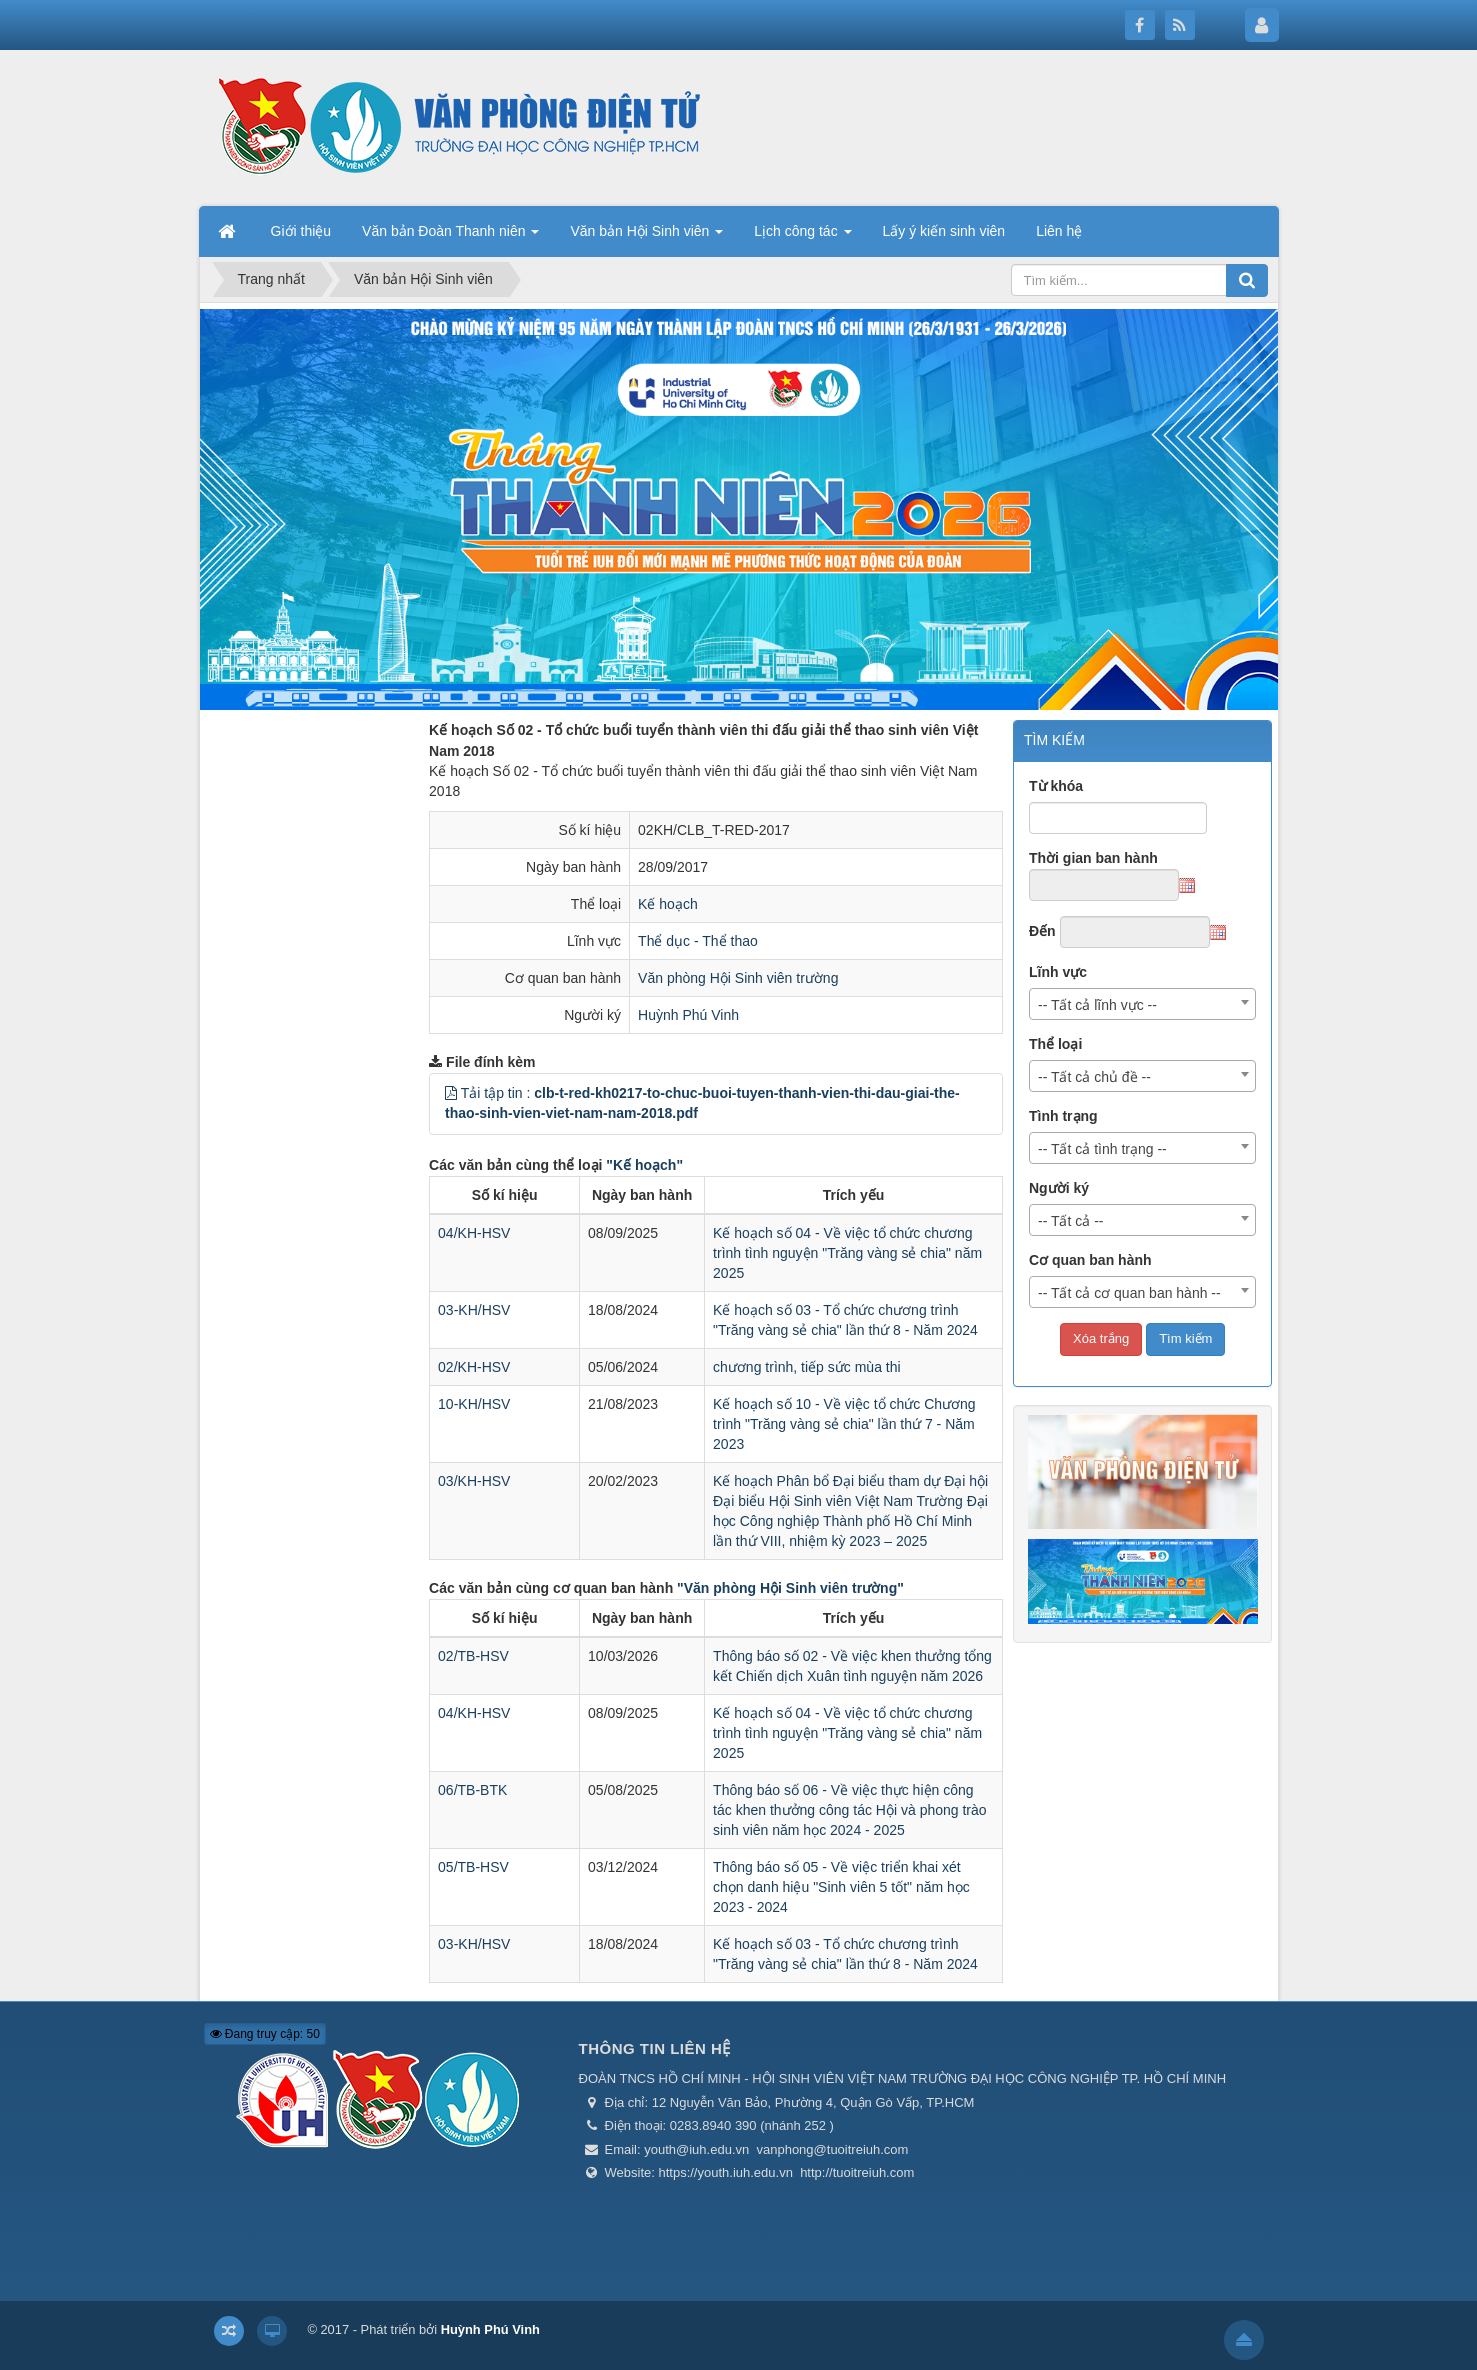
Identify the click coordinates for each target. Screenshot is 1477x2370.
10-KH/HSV (474, 1404)
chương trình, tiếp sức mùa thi (807, 1367)
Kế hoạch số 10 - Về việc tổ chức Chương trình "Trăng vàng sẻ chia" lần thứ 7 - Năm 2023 (844, 1424)
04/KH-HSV (474, 1233)
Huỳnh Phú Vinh (688, 1015)
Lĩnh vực (1058, 972)
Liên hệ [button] (1059, 231)
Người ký (1059, 1188)
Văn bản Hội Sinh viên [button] (646, 237)
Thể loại (1055, 1044)
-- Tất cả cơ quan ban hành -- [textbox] (1129, 1293)
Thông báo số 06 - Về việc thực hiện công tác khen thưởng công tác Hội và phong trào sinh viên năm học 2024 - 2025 (850, 1810)
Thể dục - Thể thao (698, 941)
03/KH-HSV (474, 1481)
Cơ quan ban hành (1090, 1260)
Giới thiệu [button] (301, 231)
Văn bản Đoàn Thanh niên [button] (450, 237)
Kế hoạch (668, 904)
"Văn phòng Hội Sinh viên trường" (790, 1588)
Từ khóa (1056, 786)
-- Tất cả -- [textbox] (1071, 1221)
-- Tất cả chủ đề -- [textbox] (1094, 1077)
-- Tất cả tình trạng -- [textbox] (1102, 1149)
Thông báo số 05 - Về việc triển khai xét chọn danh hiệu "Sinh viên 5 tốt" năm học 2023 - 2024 (841, 1887)
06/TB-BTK (472, 1790)
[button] (451, 1093)
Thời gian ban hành (1093, 858)
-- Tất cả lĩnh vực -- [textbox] (1097, 1005)
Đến (1042, 931)
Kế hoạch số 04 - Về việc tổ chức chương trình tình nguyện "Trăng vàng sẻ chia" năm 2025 (847, 1253)
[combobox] (1143, 1004)
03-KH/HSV (474, 1310)
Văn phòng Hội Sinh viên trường (738, 978)
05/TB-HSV (473, 1867)
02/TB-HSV (473, 1656)
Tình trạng (1063, 1116)
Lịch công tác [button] (802, 237)
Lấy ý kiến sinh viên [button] (944, 231)
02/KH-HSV (474, 1367)
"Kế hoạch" (644, 1165)
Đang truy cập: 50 (265, 2034)
